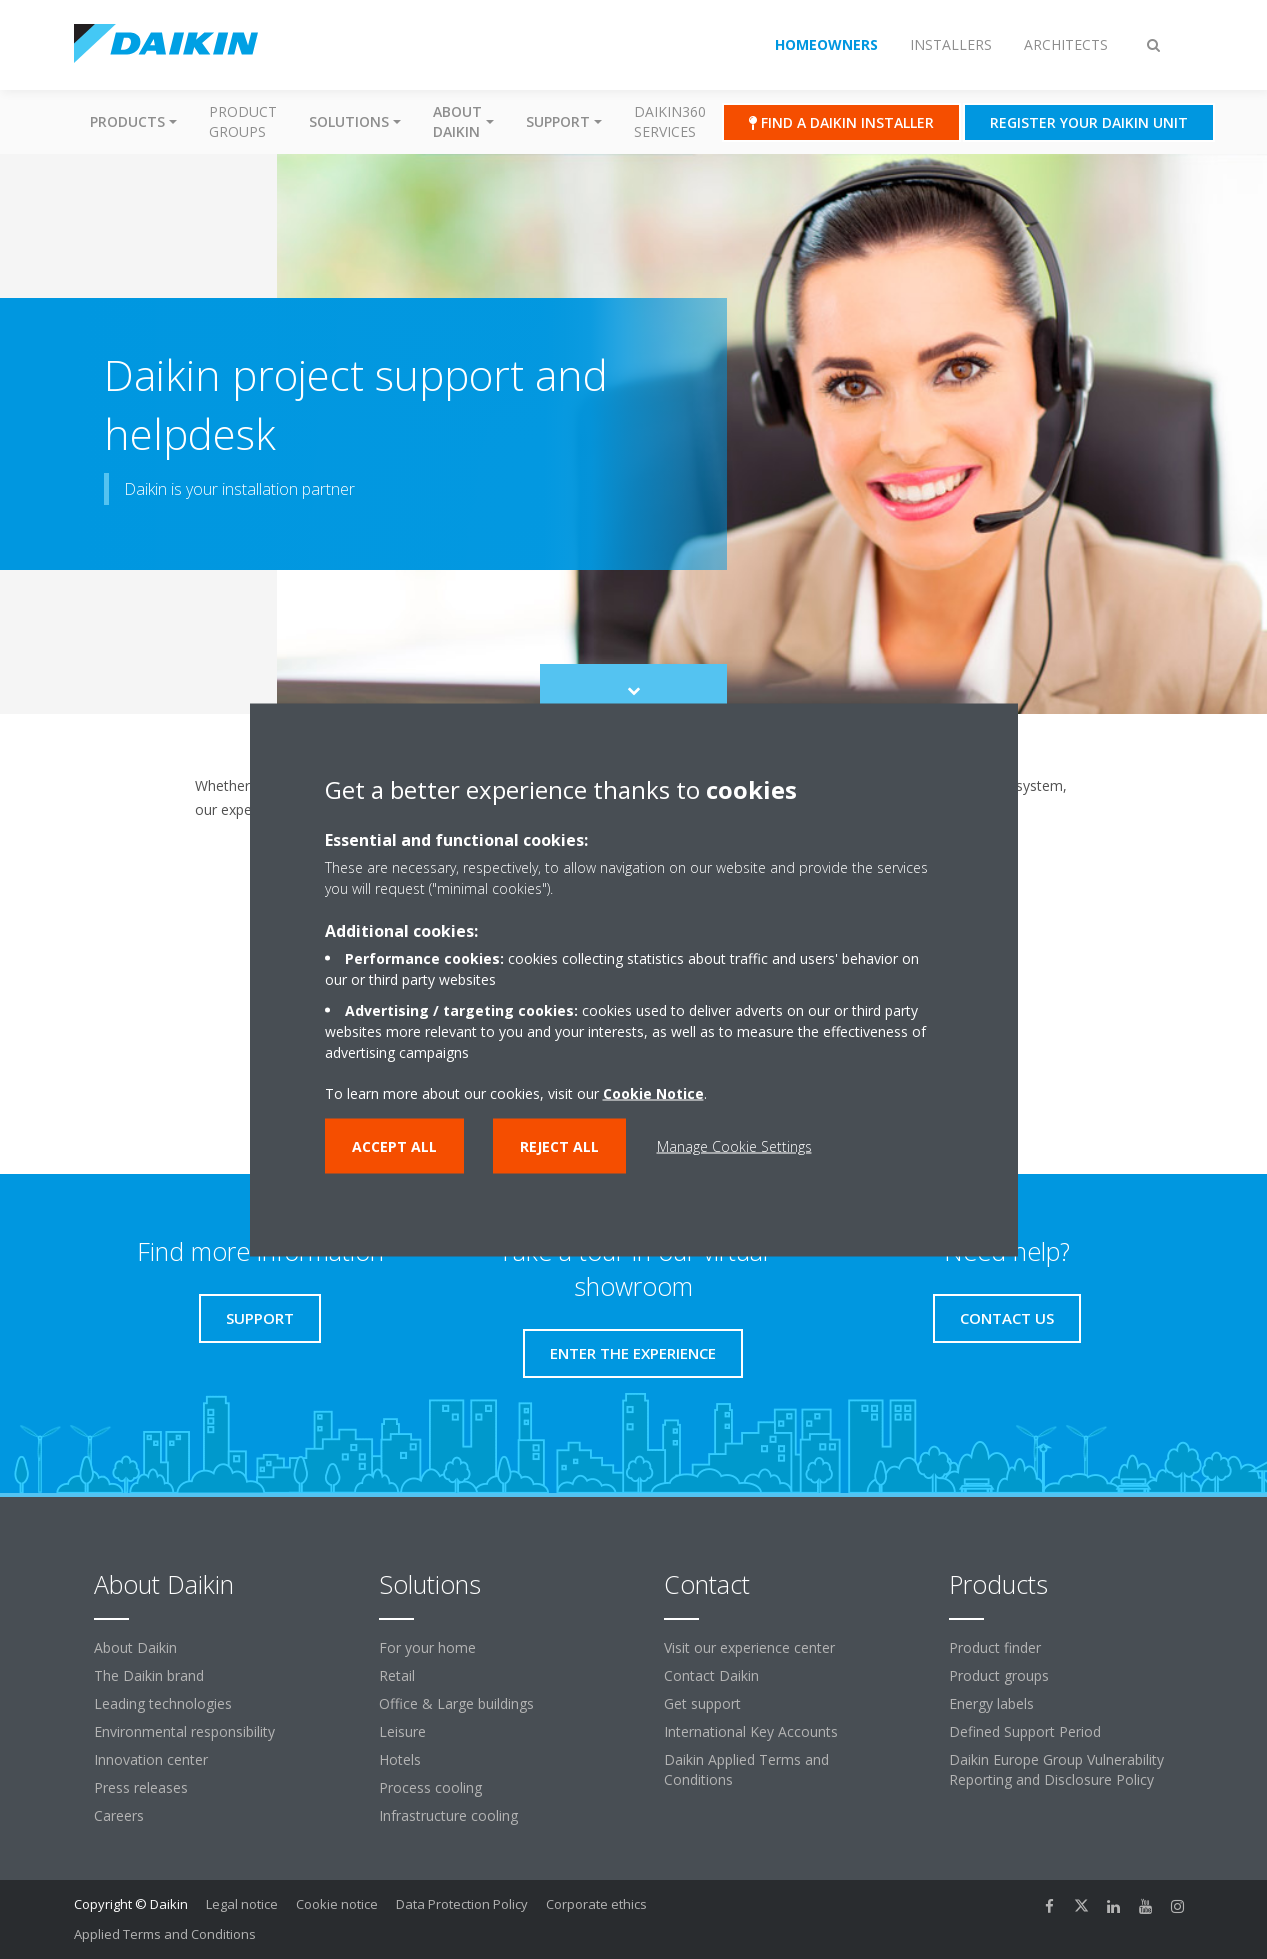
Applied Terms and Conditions (165, 1934)
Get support (702, 1703)
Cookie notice (337, 1904)
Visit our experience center (749, 1647)
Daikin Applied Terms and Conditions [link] (746, 1769)
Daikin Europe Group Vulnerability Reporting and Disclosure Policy (1056, 1769)
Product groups (243, 121)
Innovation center (151, 1759)
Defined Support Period (1025, 1731)
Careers (119, 1815)
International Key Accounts (751, 1731)
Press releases (141, 1787)
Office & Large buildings (456, 1703)
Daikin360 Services (670, 121)
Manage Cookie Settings (734, 1145)
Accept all (394, 1145)
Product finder (995, 1647)
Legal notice (242, 1904)
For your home (427, 1647)
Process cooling (430, 1787)
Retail (397, 1675)
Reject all (559, 1145)
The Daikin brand (149, 1675)
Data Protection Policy (462, 1904)
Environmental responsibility (184, 1731)
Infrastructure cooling (448, 1815)
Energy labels (991, 1703)
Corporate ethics (596, 1904)
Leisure (402, 1731)
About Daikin (135, 1647)
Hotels (400, 1759)
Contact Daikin (711, 1675)
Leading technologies (163, 1703)
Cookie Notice (653, 1092)
